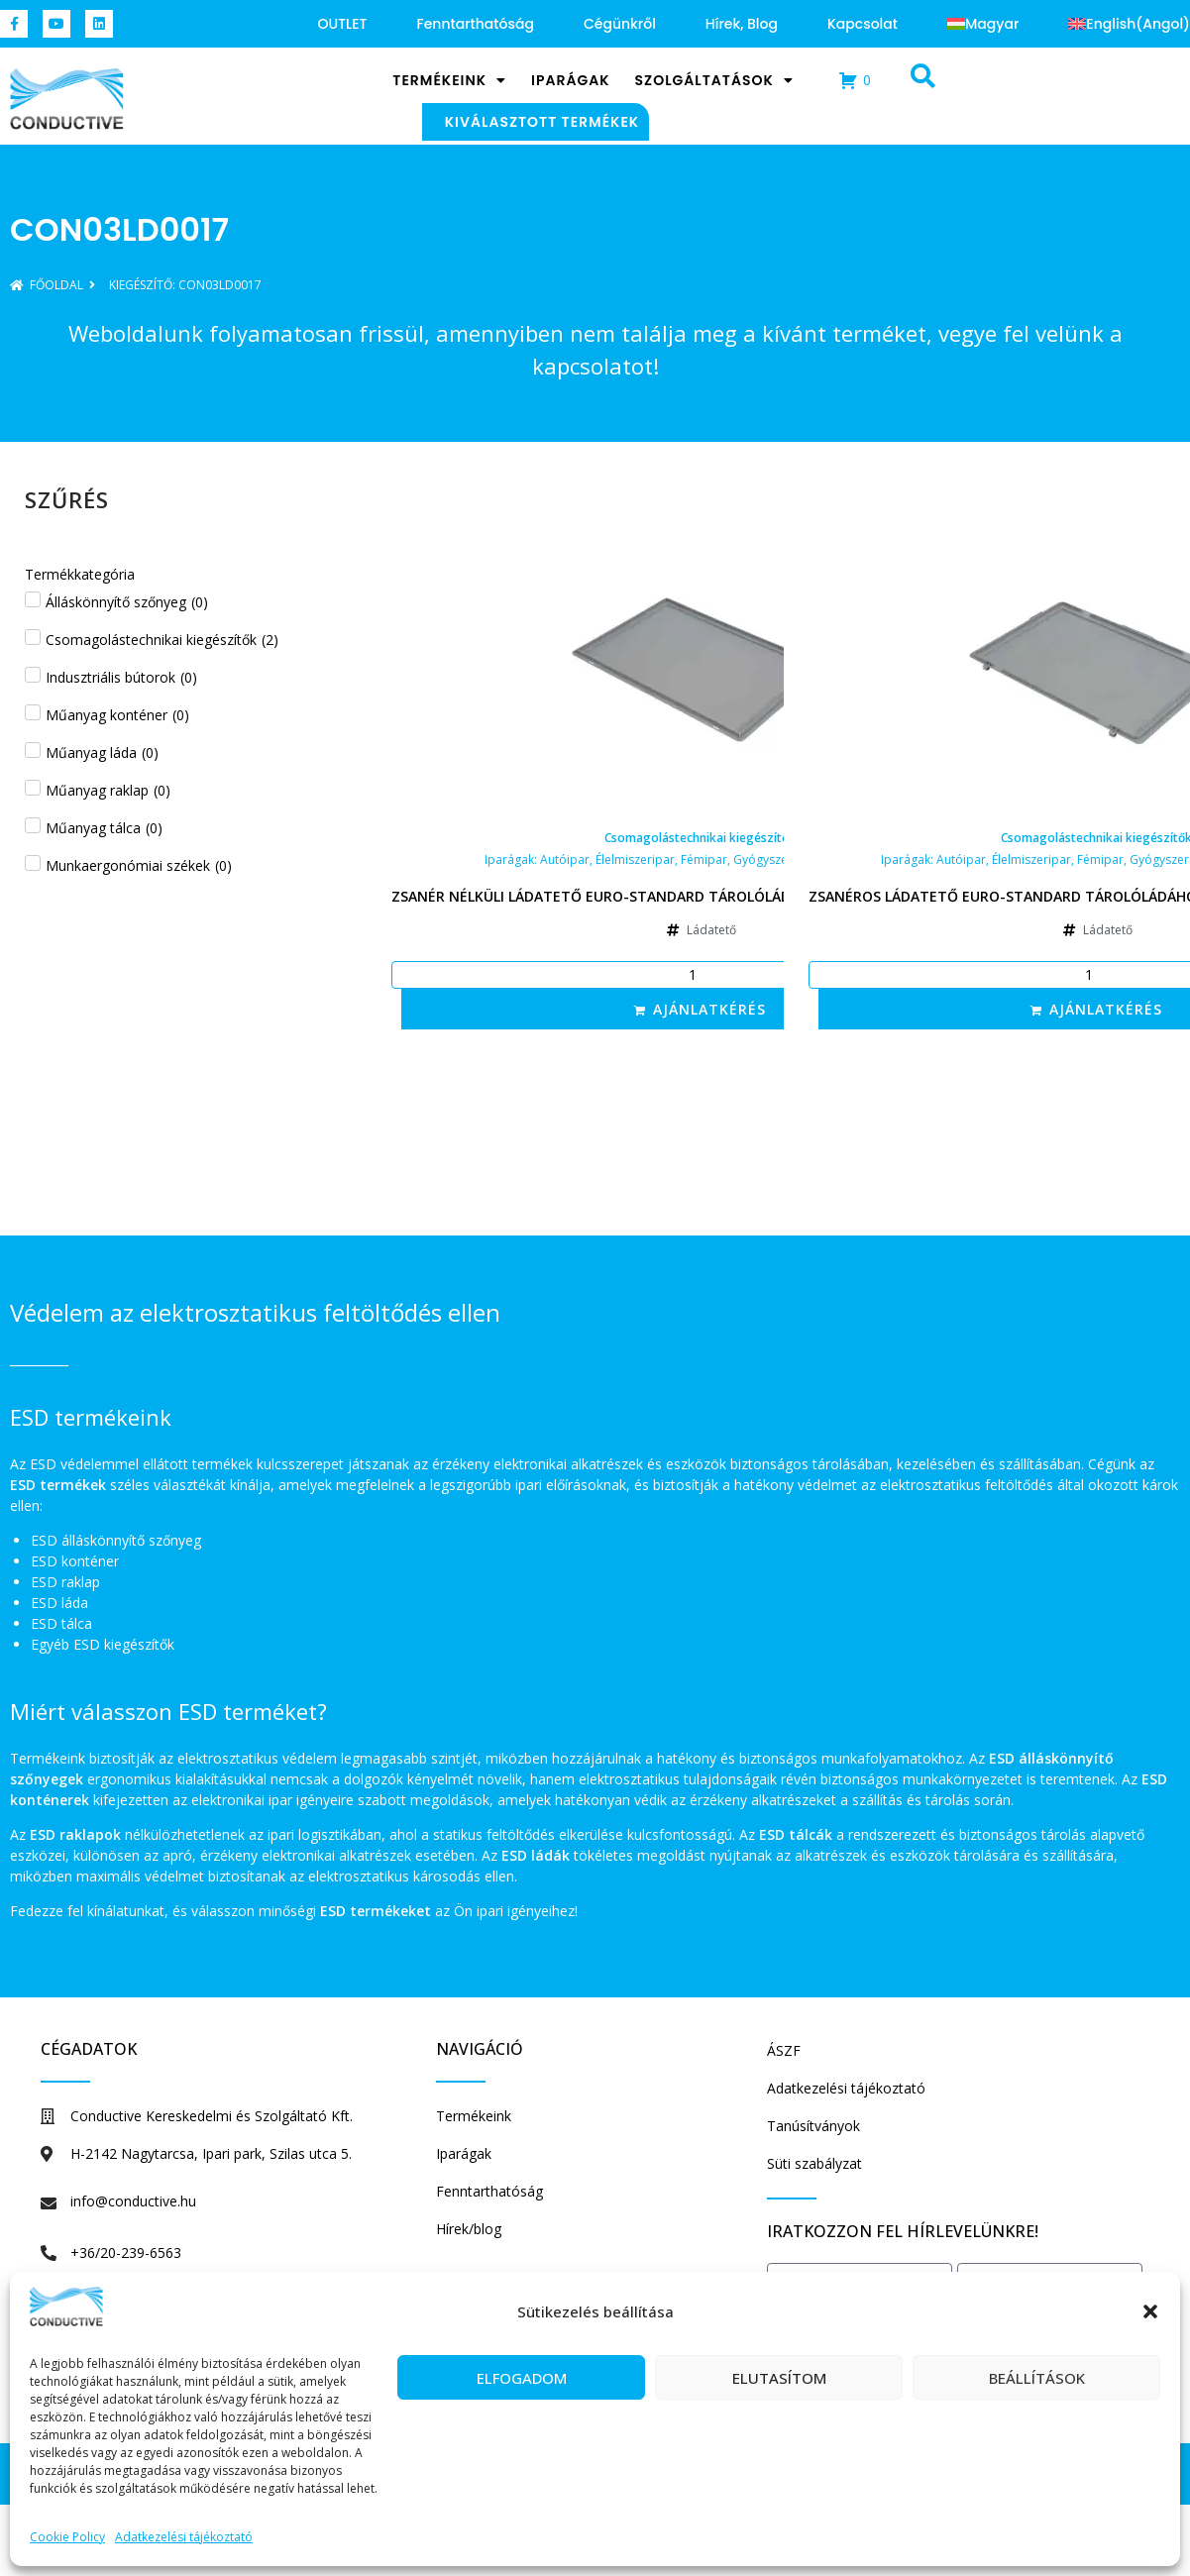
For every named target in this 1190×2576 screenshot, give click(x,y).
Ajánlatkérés (709, 1009)
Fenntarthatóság (474, 24)
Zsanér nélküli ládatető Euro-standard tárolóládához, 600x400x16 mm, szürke (700, 896)
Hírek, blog (741, 24)
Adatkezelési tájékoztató (184, 2536)
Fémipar (704, 859)
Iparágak (570, 80)
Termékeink (449, 80)
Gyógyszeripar (774, 859)
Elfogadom (522, 2378)
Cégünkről (620, 24)
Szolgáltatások (714, 80)
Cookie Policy (67, 2536)
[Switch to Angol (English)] (1129, 24)
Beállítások (1037, 2378)
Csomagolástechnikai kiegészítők (700, 837)
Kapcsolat (862, 24)
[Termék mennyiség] (700, 975)
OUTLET (343, 24)
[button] (1150, 2311)
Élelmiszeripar (635, 859)
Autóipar (565, 859)
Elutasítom (779, 2378)
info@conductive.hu (133, 2201)
